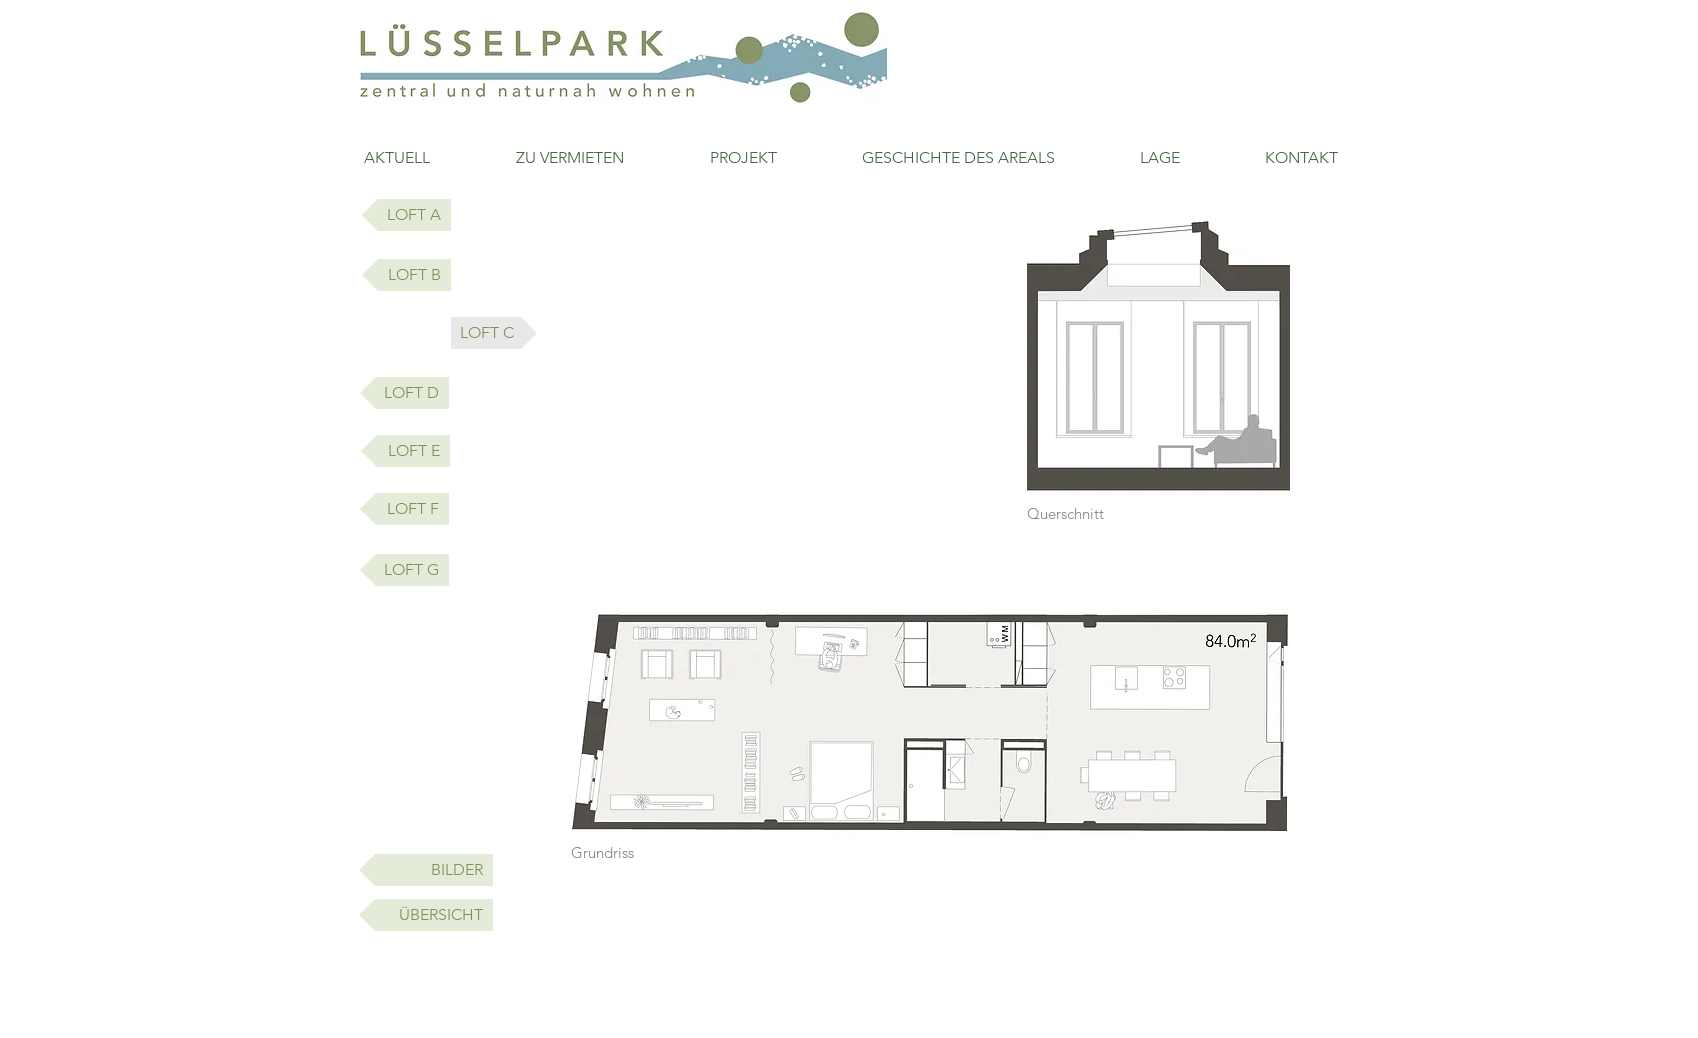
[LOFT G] (404, 570)
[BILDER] (426, 870)
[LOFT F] (404, 509)
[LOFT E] (405, 451)
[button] (494, 333)
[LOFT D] (404, 393)
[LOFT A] (406, 215)
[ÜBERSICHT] (426, 915)
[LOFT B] (406, 275)
